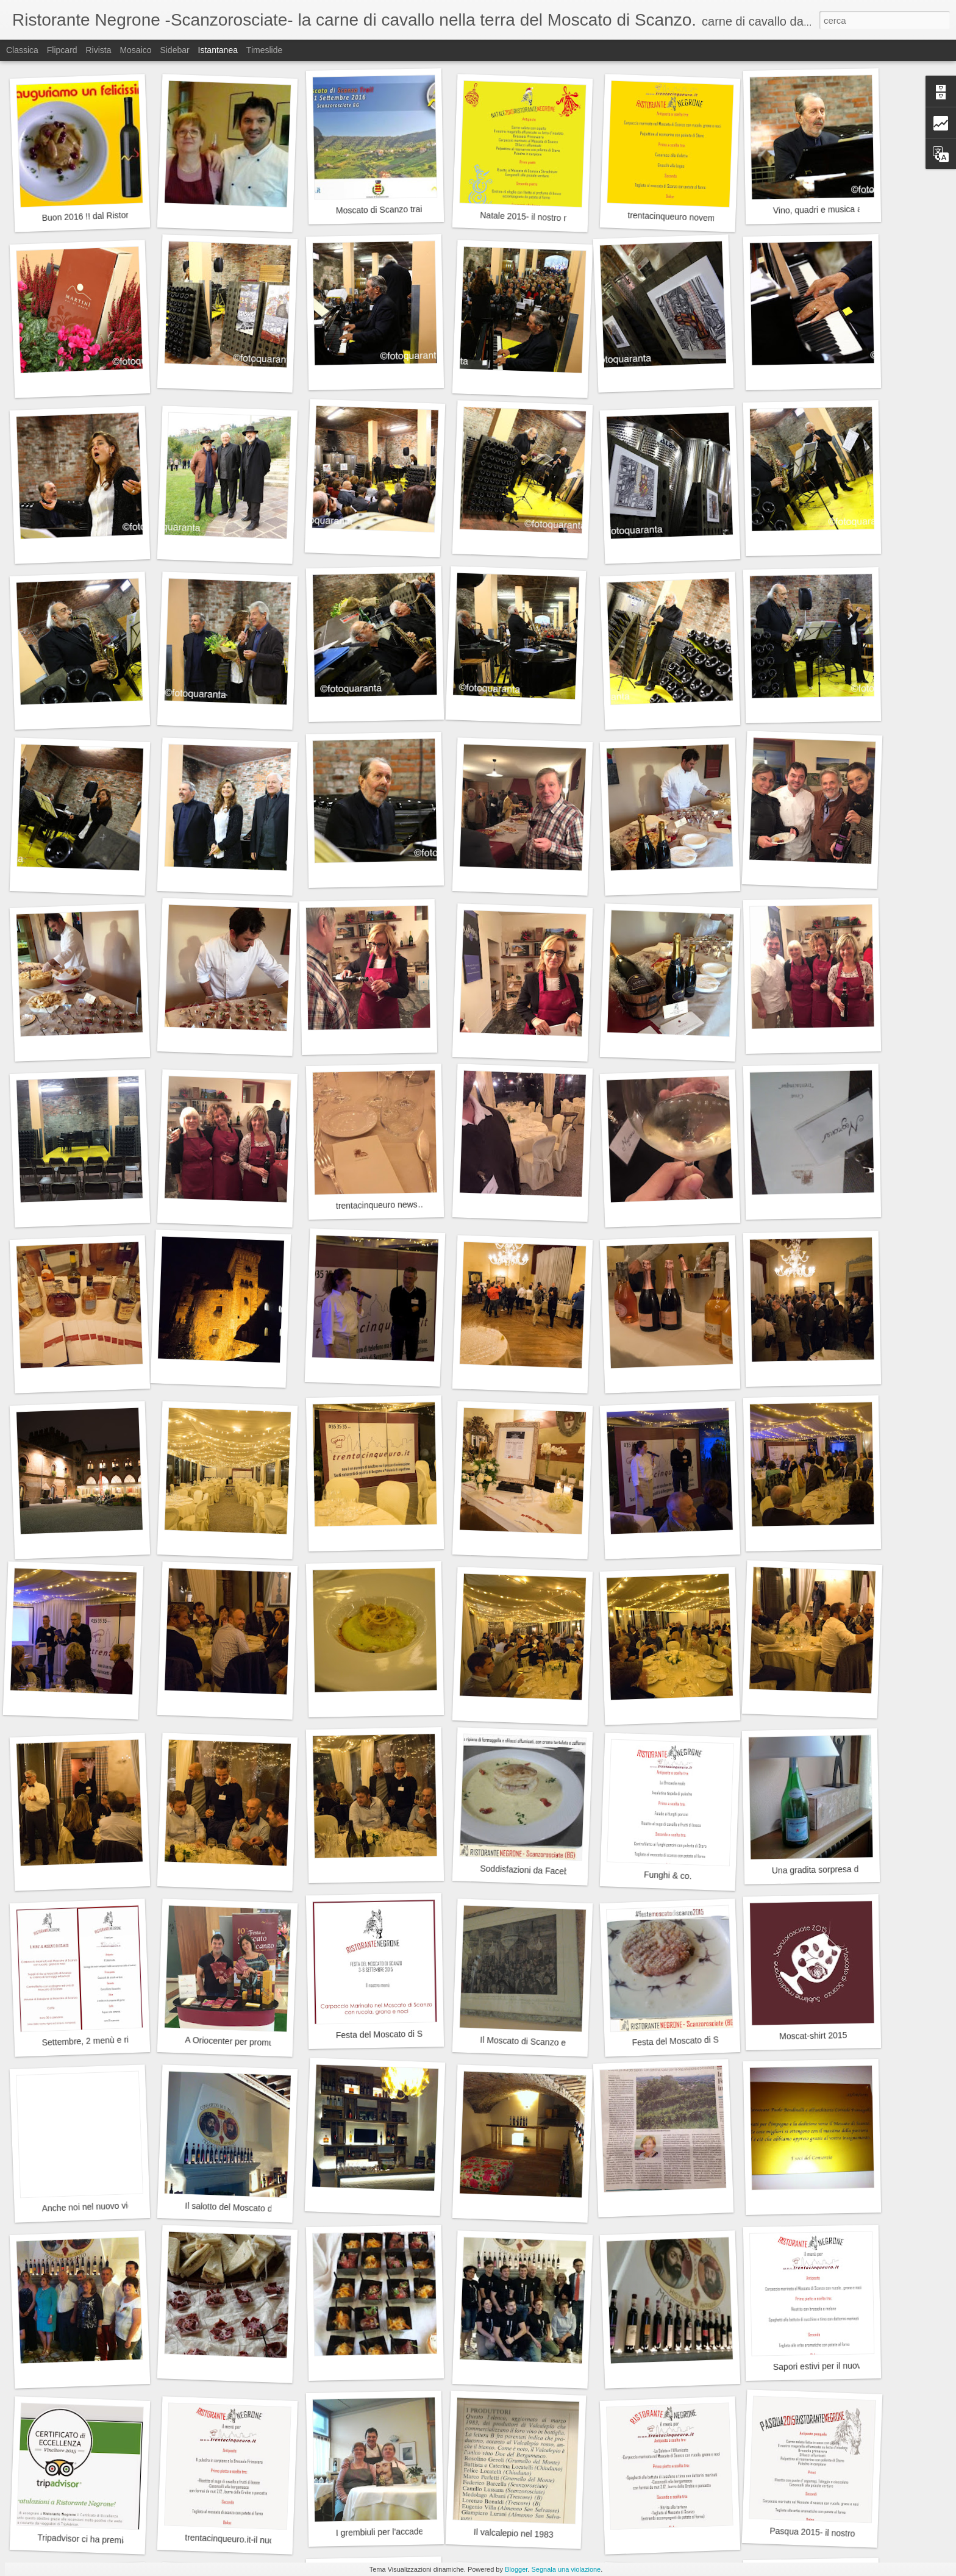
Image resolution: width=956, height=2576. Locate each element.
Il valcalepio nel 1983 (514, 2533)
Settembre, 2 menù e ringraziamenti (109, 2040)
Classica (22, 50)
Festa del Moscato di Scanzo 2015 (697, 2040)
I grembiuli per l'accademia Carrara (402, 2531)
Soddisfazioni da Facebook (531, 1870)
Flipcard (62, 50)
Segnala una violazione (566, 2569)
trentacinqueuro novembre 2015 (688, 217)
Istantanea (218, 50)
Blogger (516, 2569)
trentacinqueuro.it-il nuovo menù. (247, 2540)
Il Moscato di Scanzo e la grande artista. (556, 2042)
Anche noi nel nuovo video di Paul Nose (117, 2206)
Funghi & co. (668, 1875)
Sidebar (174, 50)
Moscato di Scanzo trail (380, 210)
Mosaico (135, 50)
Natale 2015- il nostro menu (532, 217)
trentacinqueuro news (377, 1205)
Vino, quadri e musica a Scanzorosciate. (849, 209)
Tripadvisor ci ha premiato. (87, 2539)
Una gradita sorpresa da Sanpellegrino (845, 1869)
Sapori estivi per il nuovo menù (831, 2366)
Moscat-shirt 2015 (813, 2035)
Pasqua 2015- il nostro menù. (825, 2532)
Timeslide (264, 50)
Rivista (98, 50)
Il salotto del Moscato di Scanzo (245, 2208)
